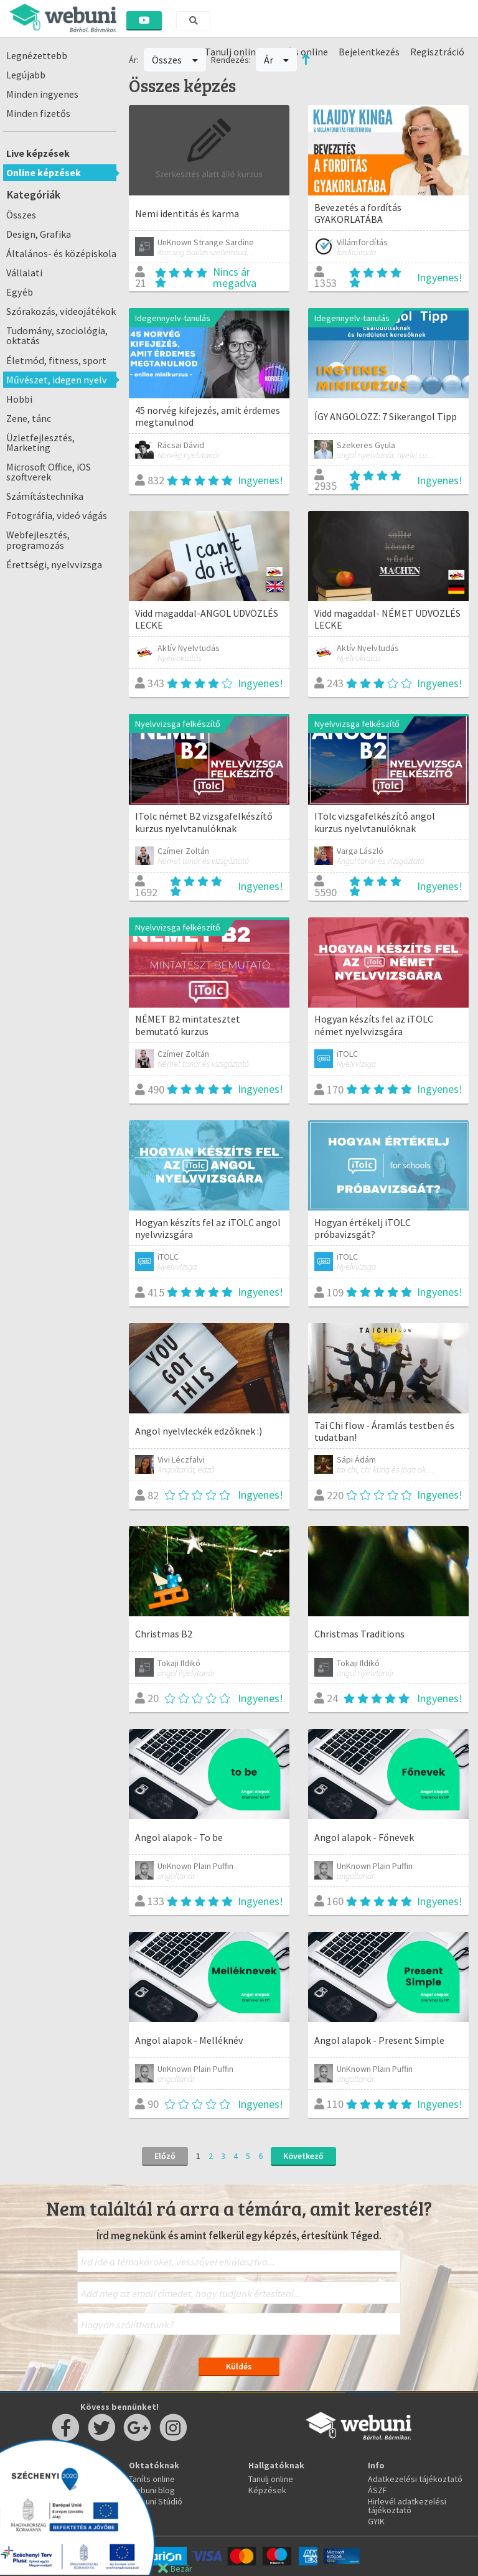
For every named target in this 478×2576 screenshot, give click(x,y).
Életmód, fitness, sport (56, 360)
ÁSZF (377, 2490)
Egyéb (19, 292)
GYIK (376, 2521)
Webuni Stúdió (155, 2501)
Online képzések (43, 172)
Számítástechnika (44, 496)
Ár (276, 60)
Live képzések (38, 153)
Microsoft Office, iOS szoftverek (48, 472)
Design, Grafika (38, 234)
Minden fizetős (38, 113)
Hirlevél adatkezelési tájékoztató (407, 2506)
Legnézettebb (36, 55)
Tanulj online (270, 2479)
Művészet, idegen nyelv (56, 379)
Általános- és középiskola (61, 253)
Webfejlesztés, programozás (38, 539)
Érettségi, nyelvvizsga (54, 564)
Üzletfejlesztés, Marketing (40, 442)
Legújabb (25, 74)
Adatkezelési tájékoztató (415, 2479)
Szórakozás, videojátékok (61, 311)
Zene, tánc (28, 418)
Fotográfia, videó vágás (56, 515)
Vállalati (24, 272)
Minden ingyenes (42, 94)
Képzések (267, 2490)
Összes (21, 214)
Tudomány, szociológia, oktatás (57, 335)
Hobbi (19, 399)
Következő (303, 2155)
